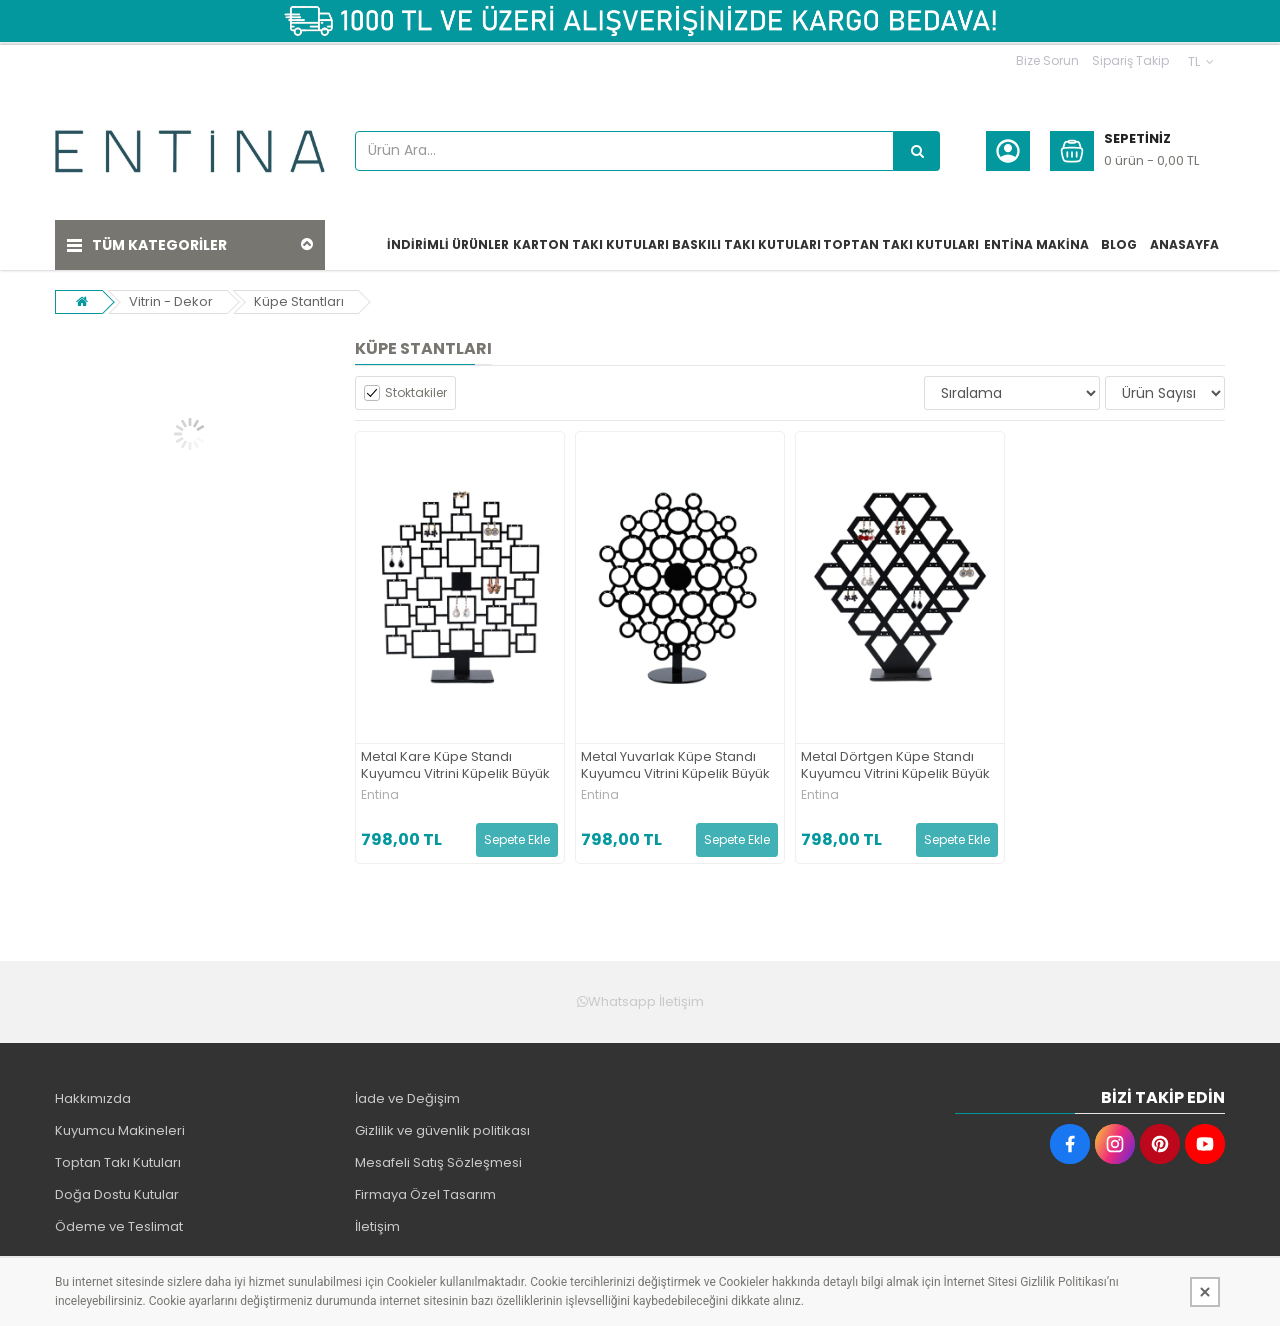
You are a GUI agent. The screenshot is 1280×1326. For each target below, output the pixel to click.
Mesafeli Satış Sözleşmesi (438, 1162)
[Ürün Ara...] (917, 151)
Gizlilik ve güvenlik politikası (442, 1130)
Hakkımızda (93, 1098)
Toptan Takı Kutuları (118, 1162)
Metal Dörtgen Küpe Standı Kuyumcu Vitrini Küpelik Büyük (895, 766)
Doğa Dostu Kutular (117, 1194)
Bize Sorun (1047, 60)
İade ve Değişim (407, 1098)
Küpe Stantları (299, 301)
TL (1201, 61)
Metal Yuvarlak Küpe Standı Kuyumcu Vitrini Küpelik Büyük (675, 766)
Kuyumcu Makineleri (120, 1130)
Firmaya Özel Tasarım (425, 1194)
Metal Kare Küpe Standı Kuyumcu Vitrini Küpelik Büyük (455, 766)
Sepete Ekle (517, 839)
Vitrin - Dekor (171, 301)
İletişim (377, 1226)
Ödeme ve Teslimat (119, 1226)
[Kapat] (1205, 1292)
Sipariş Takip (1130, 60)
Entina (380, 795)
